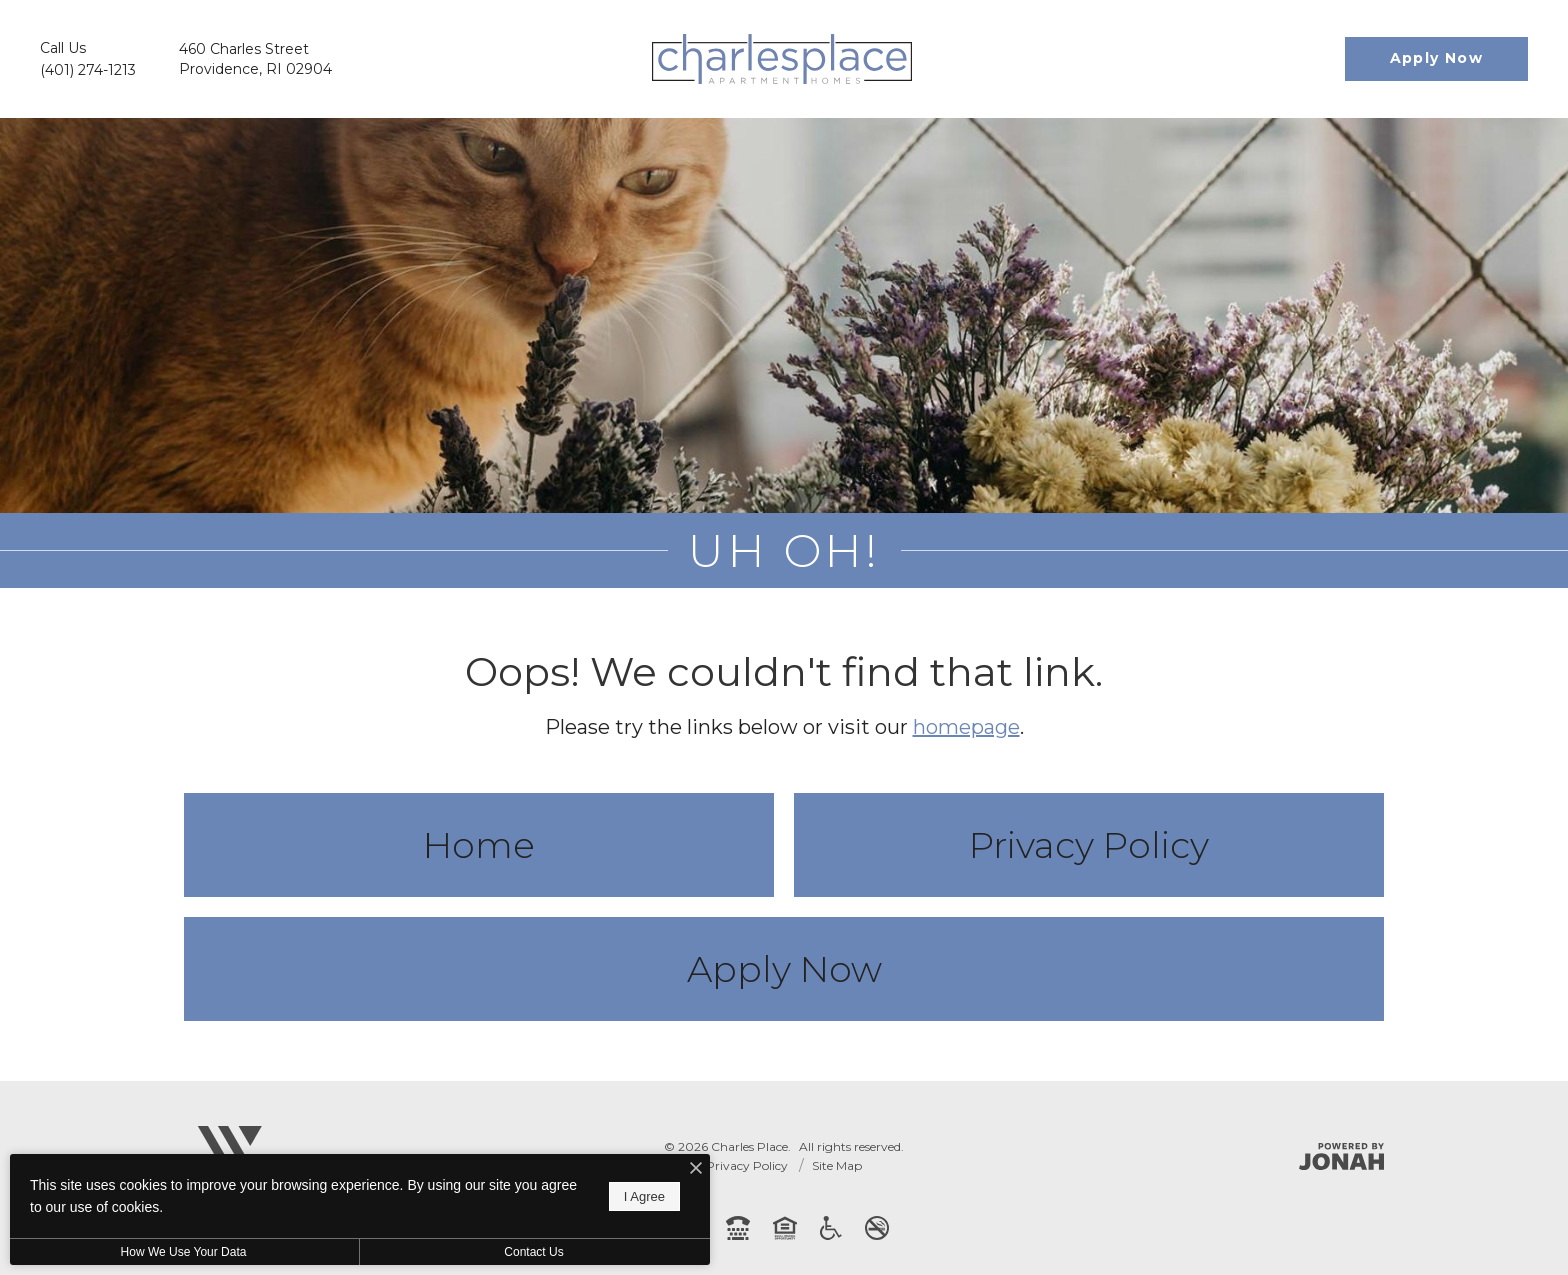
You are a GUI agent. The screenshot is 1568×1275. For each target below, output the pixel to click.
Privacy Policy (1089, 845)
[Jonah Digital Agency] (1341, 1156)
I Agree (644, 1196)
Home (479, 845)
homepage (966, 727)
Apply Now (784, 969)
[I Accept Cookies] (696, 1169)
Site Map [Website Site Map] (837, 1165)
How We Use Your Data (184, 1252)
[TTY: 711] (738, 1228)
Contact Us (533, 1252)
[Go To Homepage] (782, 59)
